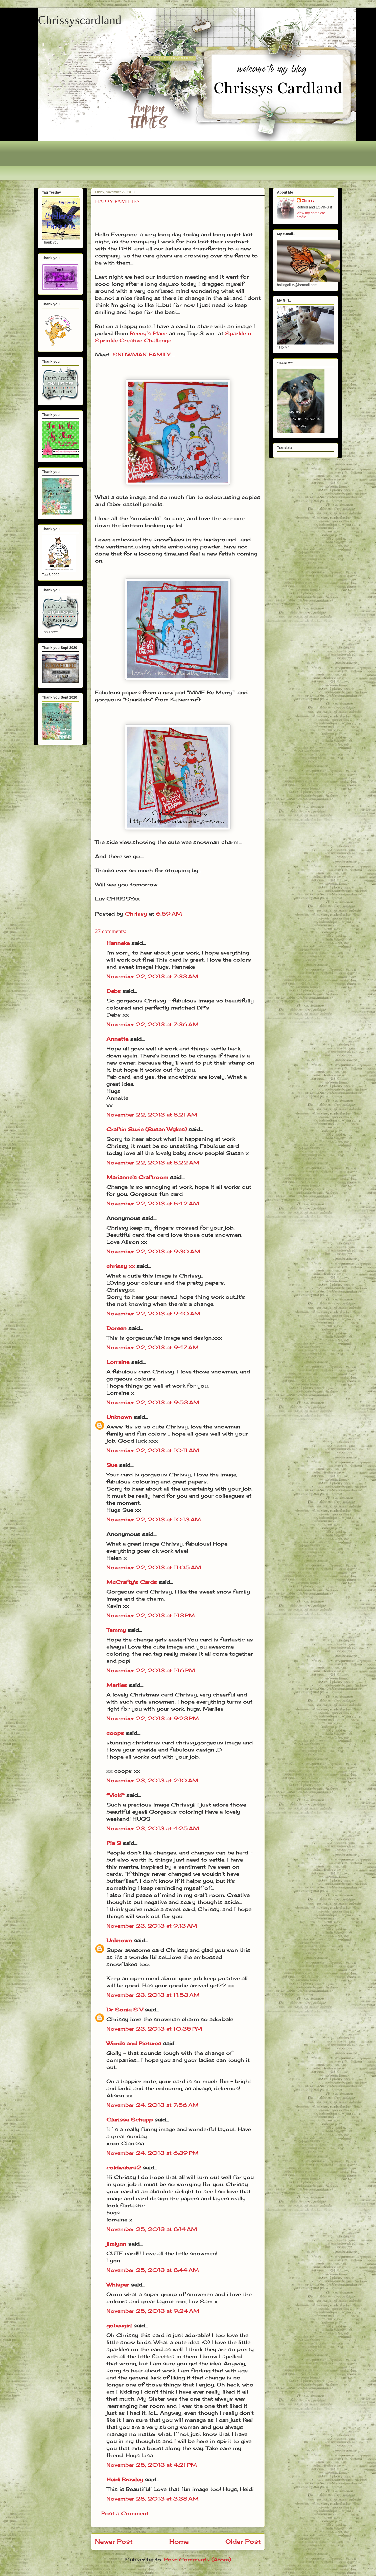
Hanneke (118, 943)
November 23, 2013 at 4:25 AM (152, 1828)
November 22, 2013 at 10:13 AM (153, 1519)
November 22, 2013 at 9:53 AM (152, 1402)
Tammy (116, 1630)
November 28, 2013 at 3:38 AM (152, 2498)
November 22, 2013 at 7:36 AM (152, 1024)
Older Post (243, 2541)
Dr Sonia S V (124, 2009)
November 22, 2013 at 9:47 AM (152, 1347)
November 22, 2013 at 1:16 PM (150, 1670)
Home (179, 2541)
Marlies (116, 1685)
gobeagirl (119, 2325)
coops (115, 1733)
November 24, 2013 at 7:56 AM (152, 2105)
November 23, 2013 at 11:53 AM (153, 1995)
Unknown (119, 1417)
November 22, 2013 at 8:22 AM (152, 1162)
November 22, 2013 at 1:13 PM (150, 1615)
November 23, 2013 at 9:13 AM (151, 1926)
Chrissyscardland (80, 20)
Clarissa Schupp (129, 2119)
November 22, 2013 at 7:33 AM (152, 976)
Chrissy (308, 200)
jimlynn (116, 2244)
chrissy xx (120, 1266)
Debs (113, 991)
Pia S (113, 1843)
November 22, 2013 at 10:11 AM (152, 1450)
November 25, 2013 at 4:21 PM (151, 2465)
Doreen (116, 1328)
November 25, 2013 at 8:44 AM (152, 2270)
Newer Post (114, 2541)
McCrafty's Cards (131, 1582)
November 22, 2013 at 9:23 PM (152, 1718)
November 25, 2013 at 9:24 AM (152, 2311)
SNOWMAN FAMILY (141, 354)
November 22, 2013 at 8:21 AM (151, 1114)
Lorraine (117, 1362)
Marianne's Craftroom (137, 1177)
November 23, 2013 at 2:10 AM (152, 1780)
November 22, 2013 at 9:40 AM (153, 1313)
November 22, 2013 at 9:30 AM (153, 1251)
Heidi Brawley (124, 2479)
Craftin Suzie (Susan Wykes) (146, 1129)
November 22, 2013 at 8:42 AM (152, 1203)
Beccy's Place (148, 333)
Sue (111, 1465)
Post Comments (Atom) (197, 2559)
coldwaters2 (123, 2167)
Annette (117, 1039)
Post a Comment (125, 2513)
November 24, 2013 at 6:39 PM (152, 2153)
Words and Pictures (133, 2043)
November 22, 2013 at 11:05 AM (153, 1567)
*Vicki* (115, 1795)
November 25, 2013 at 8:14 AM (151, 2229)
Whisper (117, 2284)
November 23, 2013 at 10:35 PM (154, 2029)
